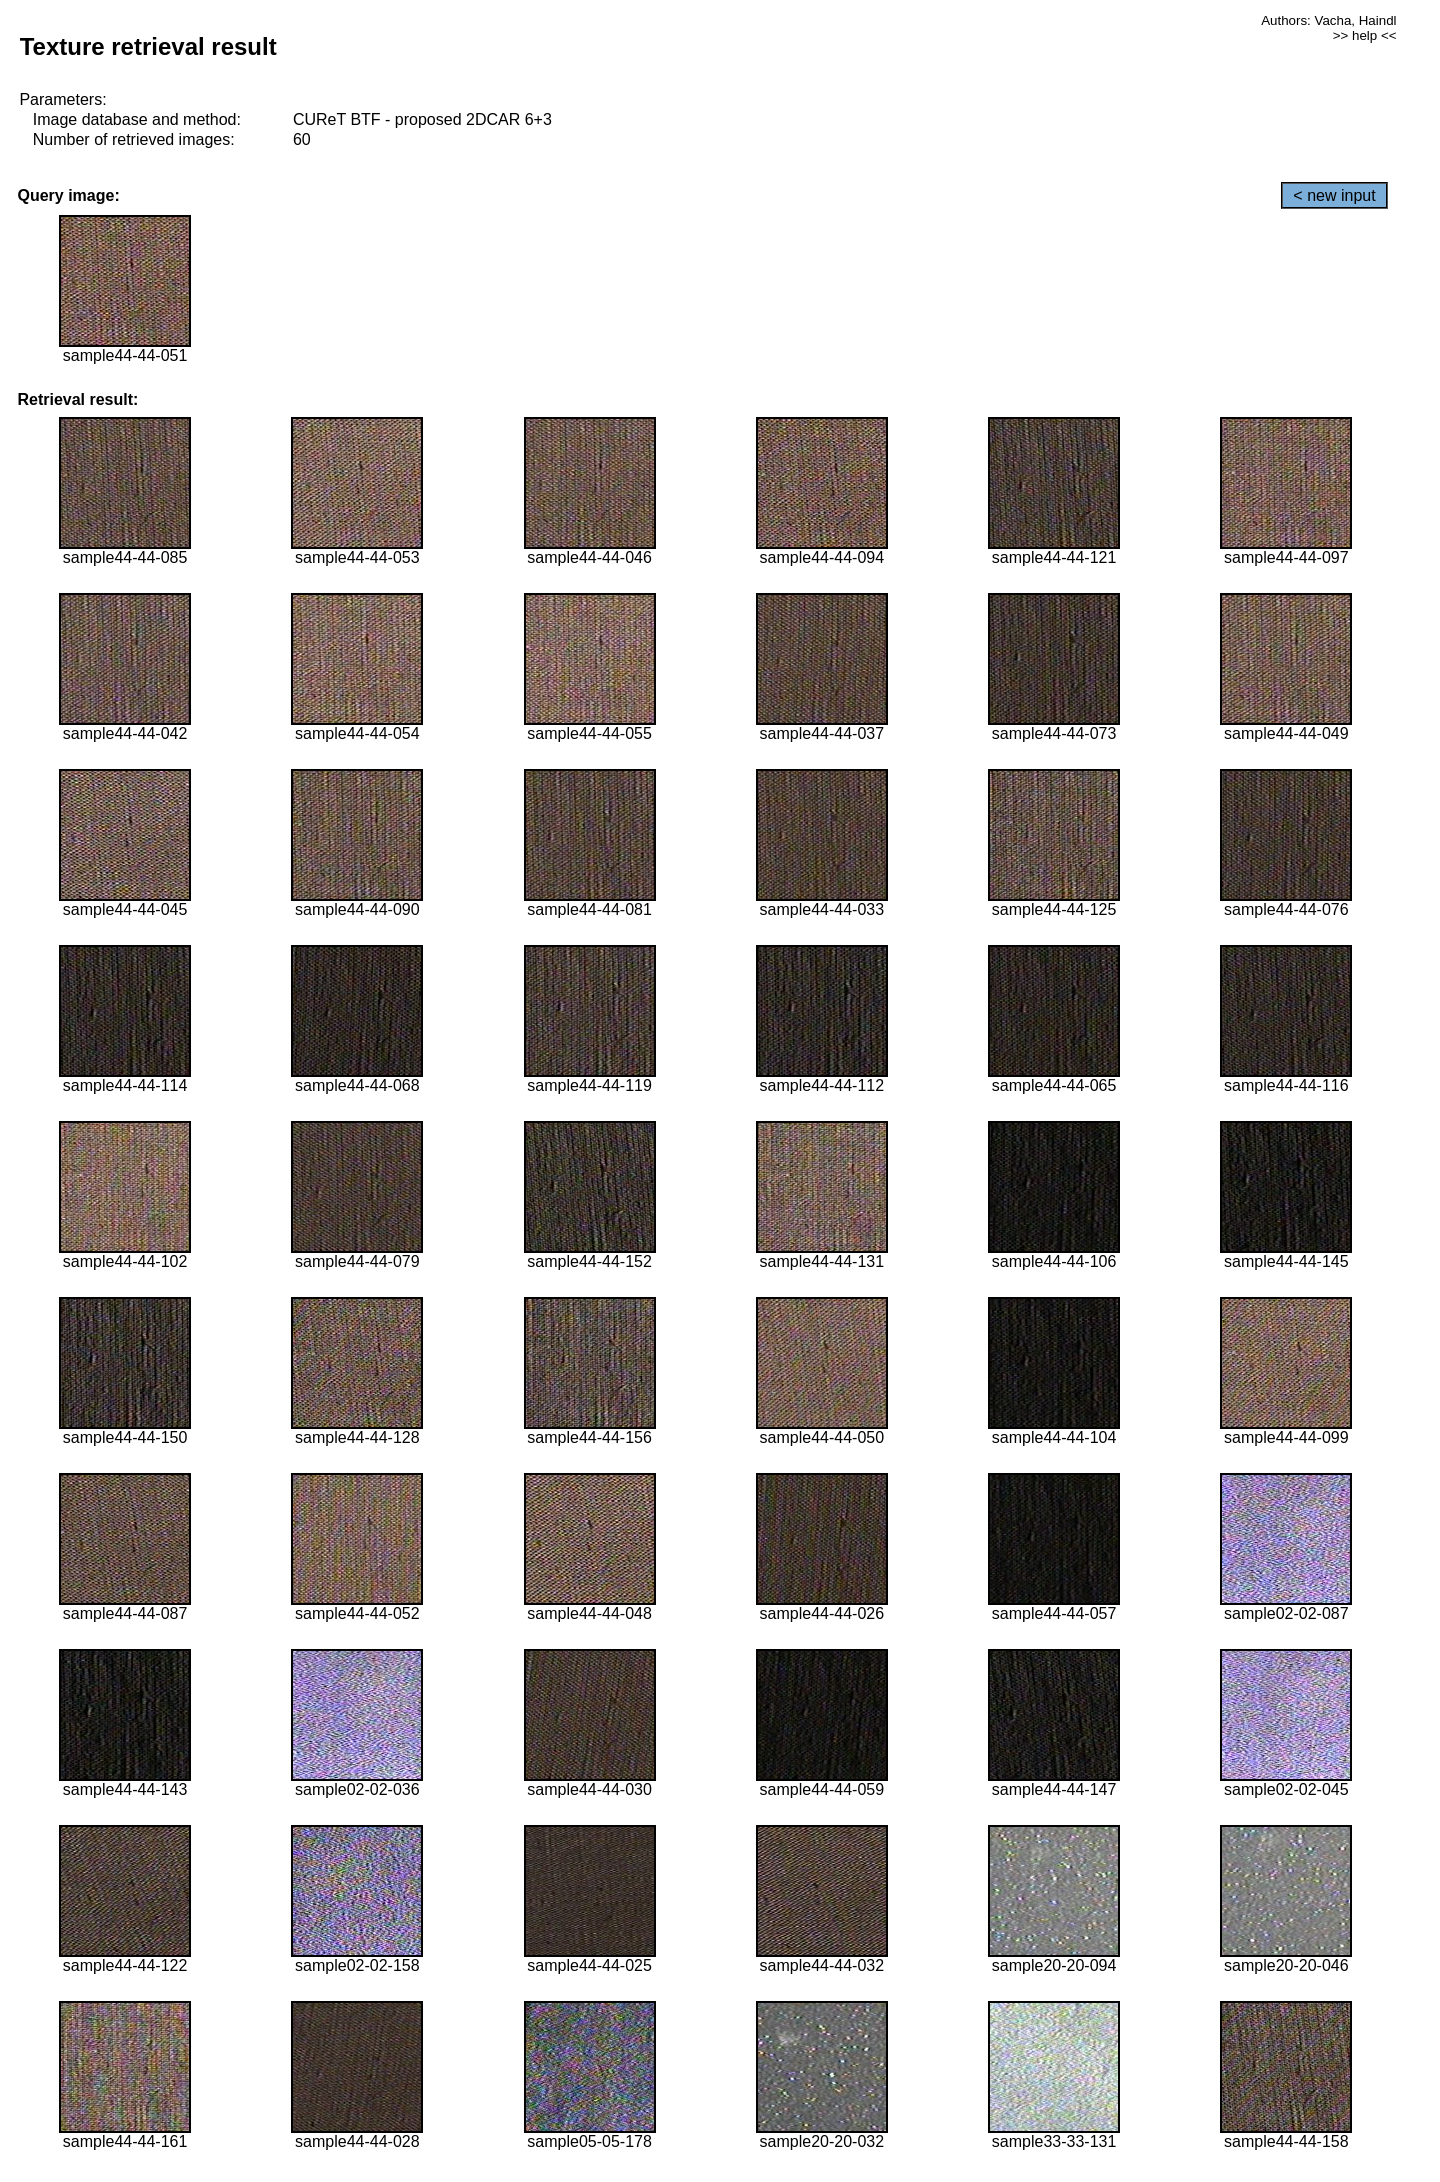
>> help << (1365, 35)
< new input (1334, 195)
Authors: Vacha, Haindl (1328, 20)
